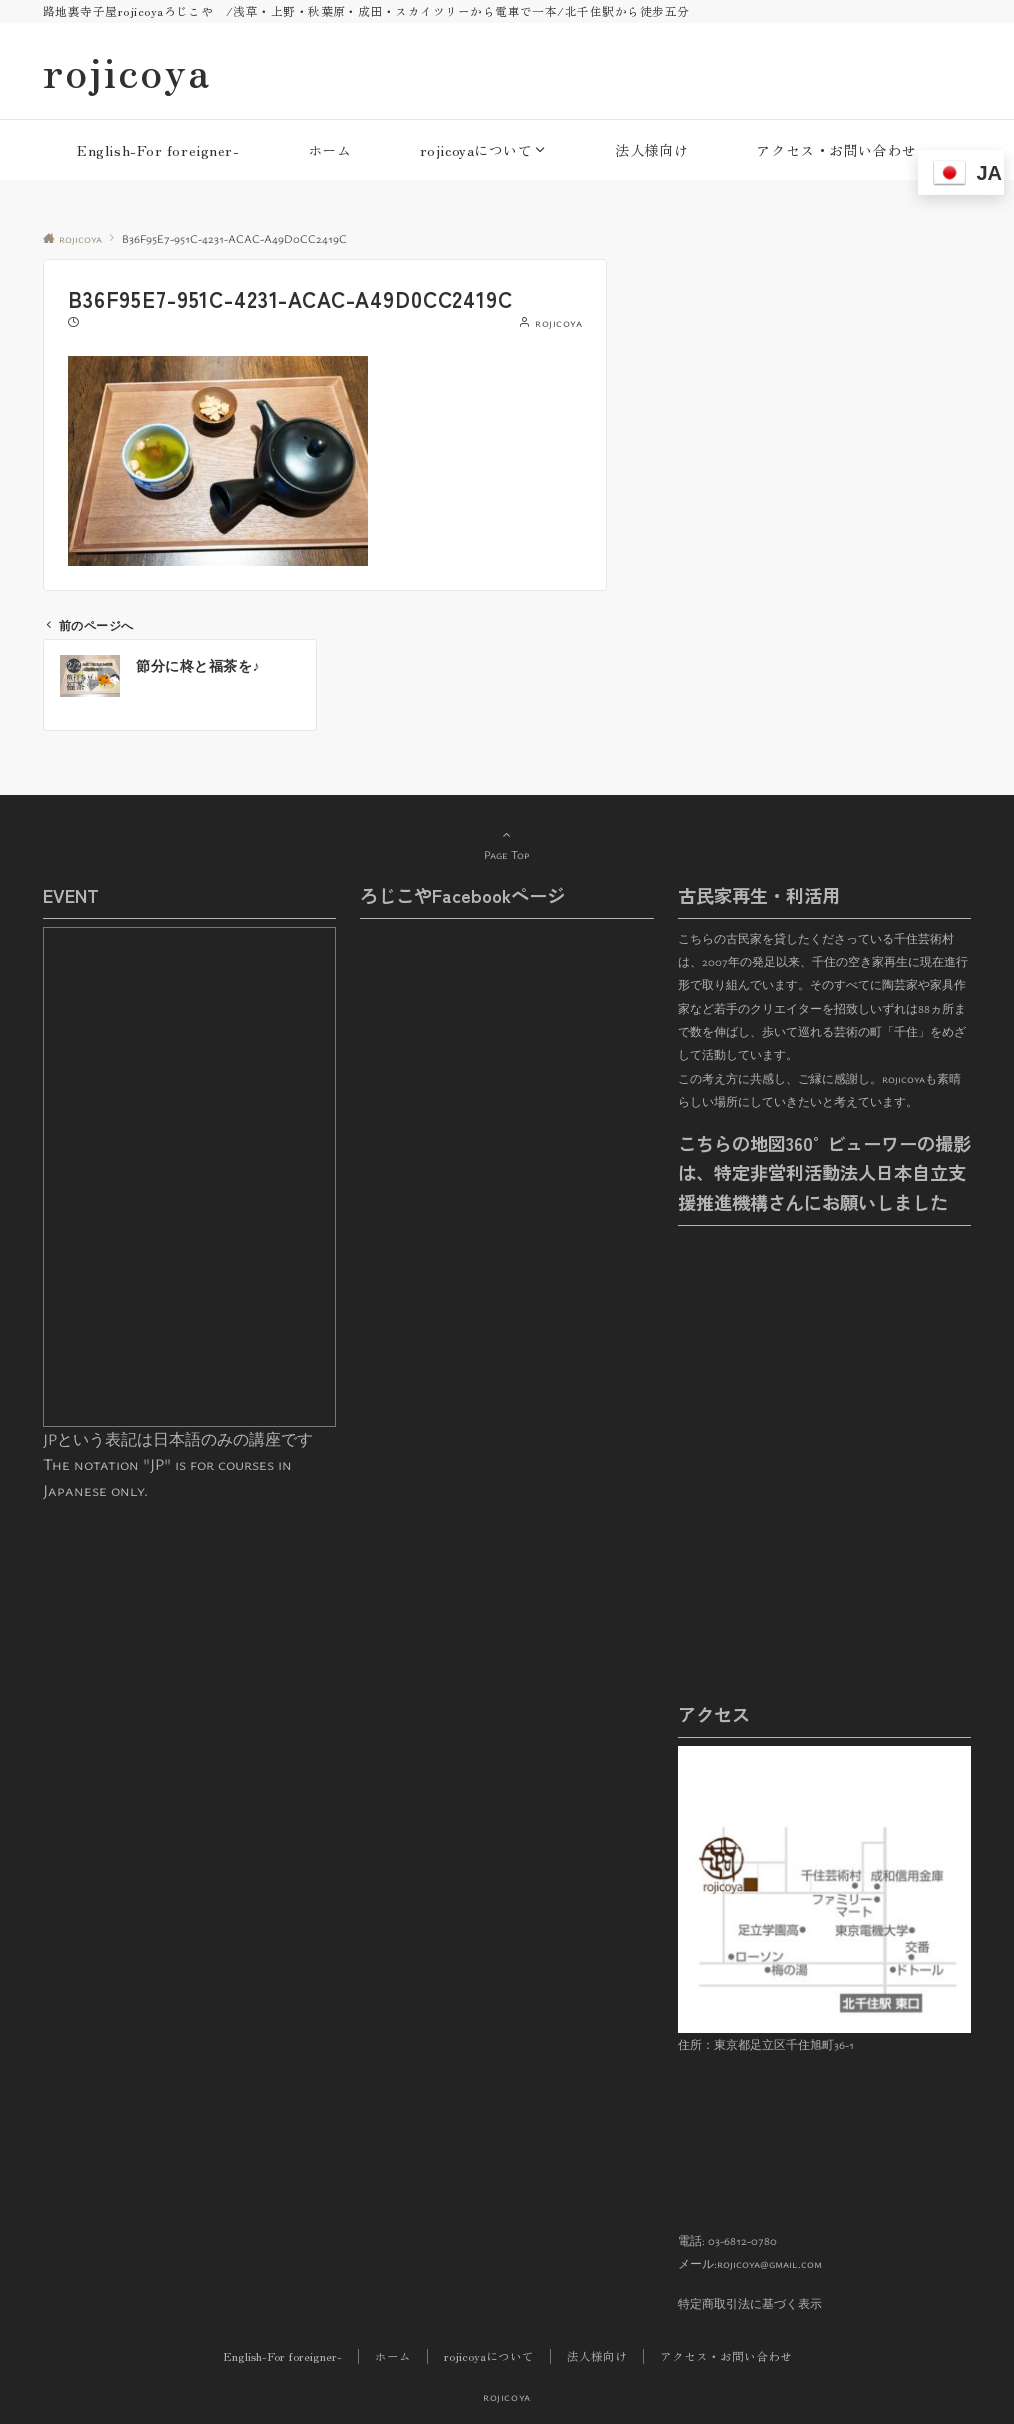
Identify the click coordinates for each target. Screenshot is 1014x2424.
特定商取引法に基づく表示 (750, 2303)
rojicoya (127, 71)
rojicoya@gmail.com (769, 2263)
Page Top (507, 844)
